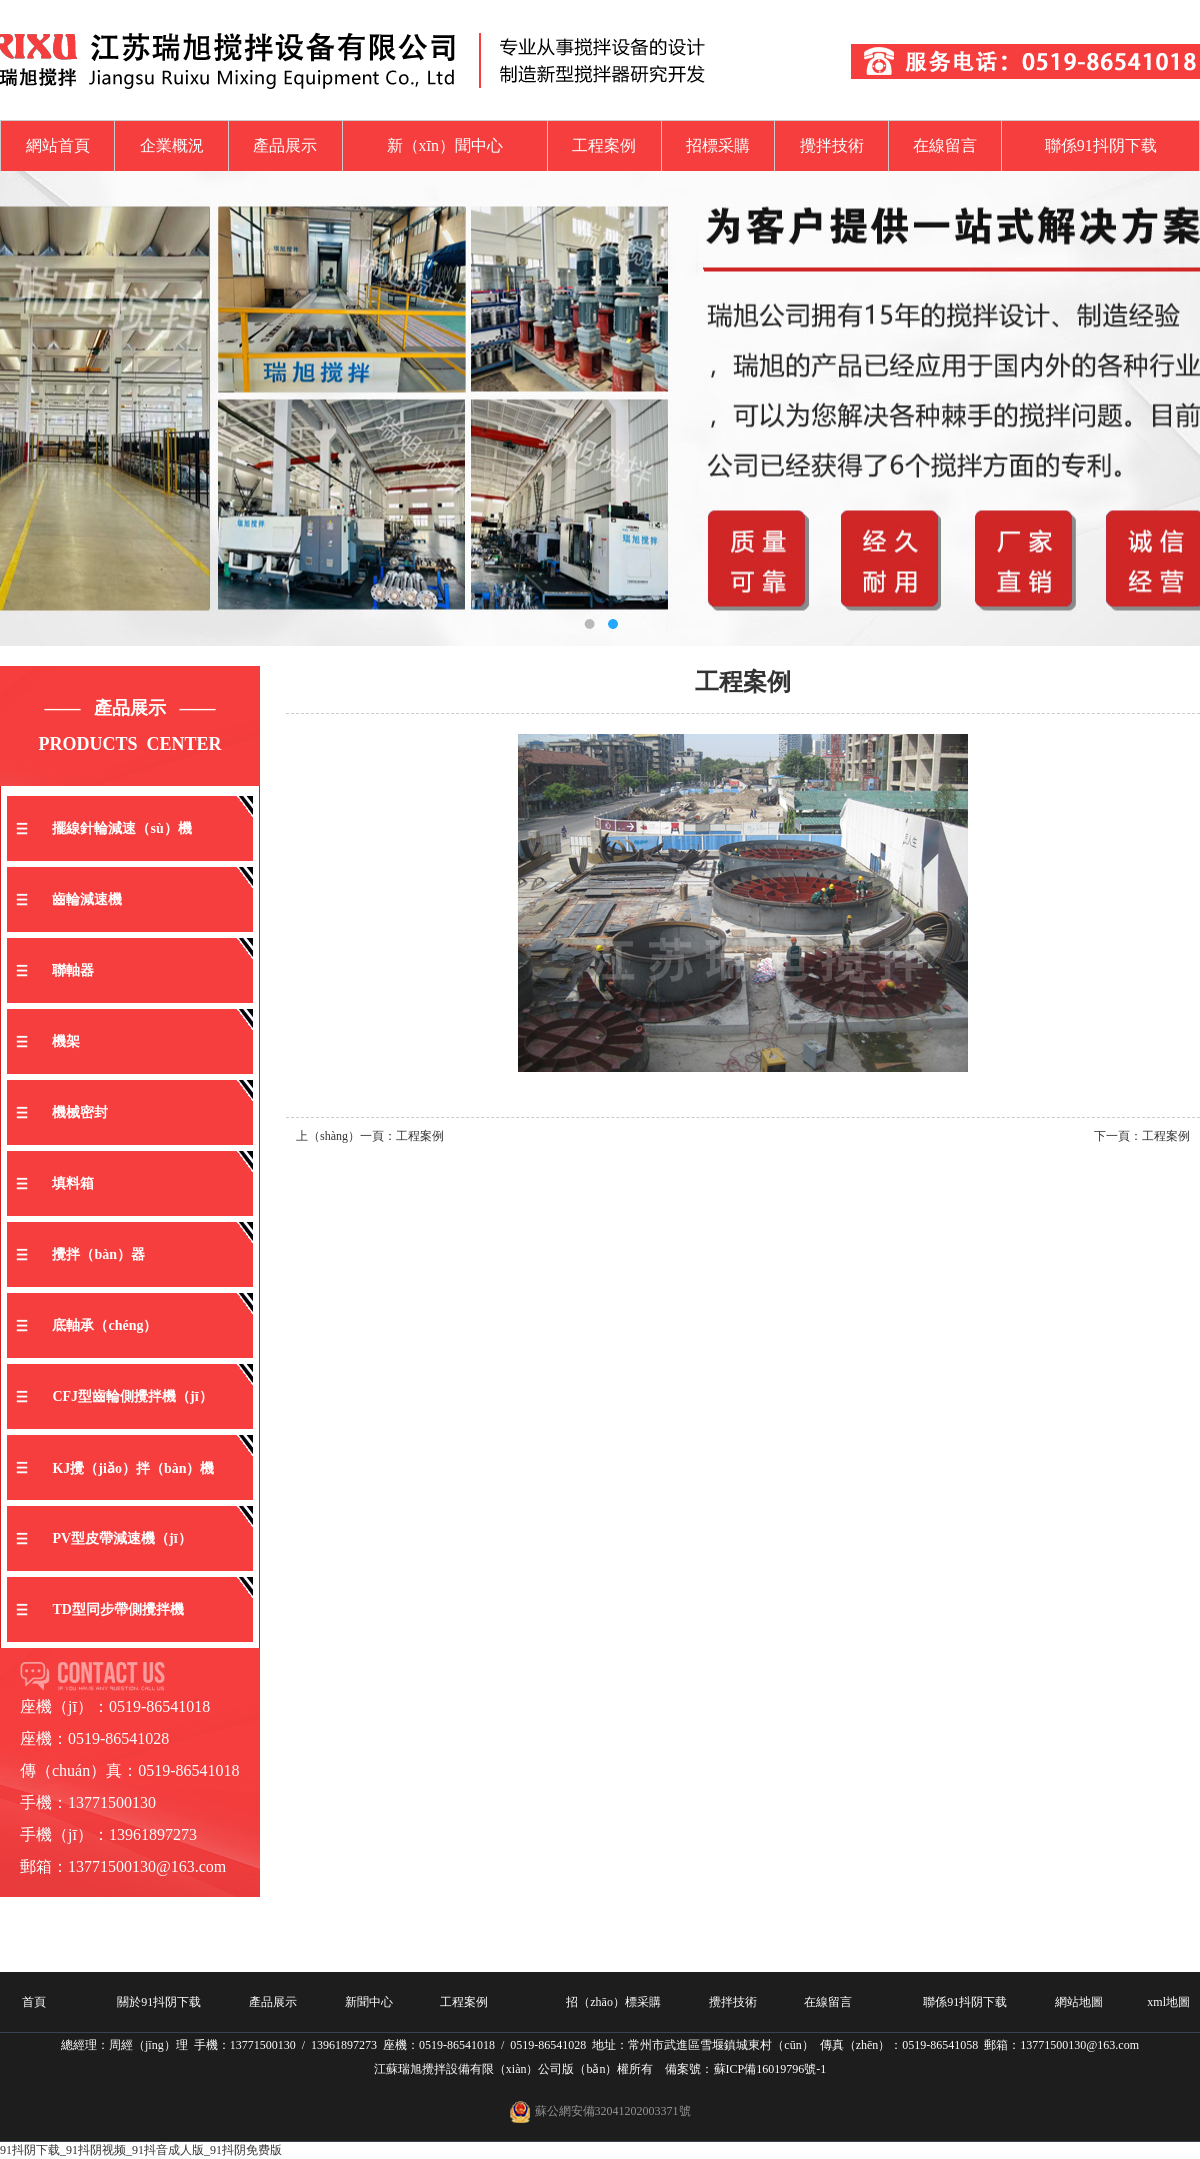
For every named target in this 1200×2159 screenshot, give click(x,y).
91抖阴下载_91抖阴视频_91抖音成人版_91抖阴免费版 (141, 2150)
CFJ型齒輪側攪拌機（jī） (132, 1396)
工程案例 (604, 145)
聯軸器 (73, 970)
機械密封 (80, 1112)
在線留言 (945, 145)
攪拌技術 (832, 145)
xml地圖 (1168, 2002)
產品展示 (285, 145)
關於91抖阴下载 (159, 2002)
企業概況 (172, 145)
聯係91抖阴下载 (1101, 145)
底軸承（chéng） (104, 1325)
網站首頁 (58, 145)
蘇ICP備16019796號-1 (770, 2069)
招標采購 (718, 145)
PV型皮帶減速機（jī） (121, 1538)
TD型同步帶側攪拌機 (117, 1609)
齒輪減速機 (87, 899)
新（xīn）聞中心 (445, 145)
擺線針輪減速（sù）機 (121, 828)
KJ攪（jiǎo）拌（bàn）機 (133, 1468)
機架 (66, 1041)
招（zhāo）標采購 (613, 2002)
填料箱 (73, 1183)
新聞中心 (369, 2002)
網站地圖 (1079, 2002)
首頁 (34, 2002)
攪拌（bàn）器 (98, 1254)
